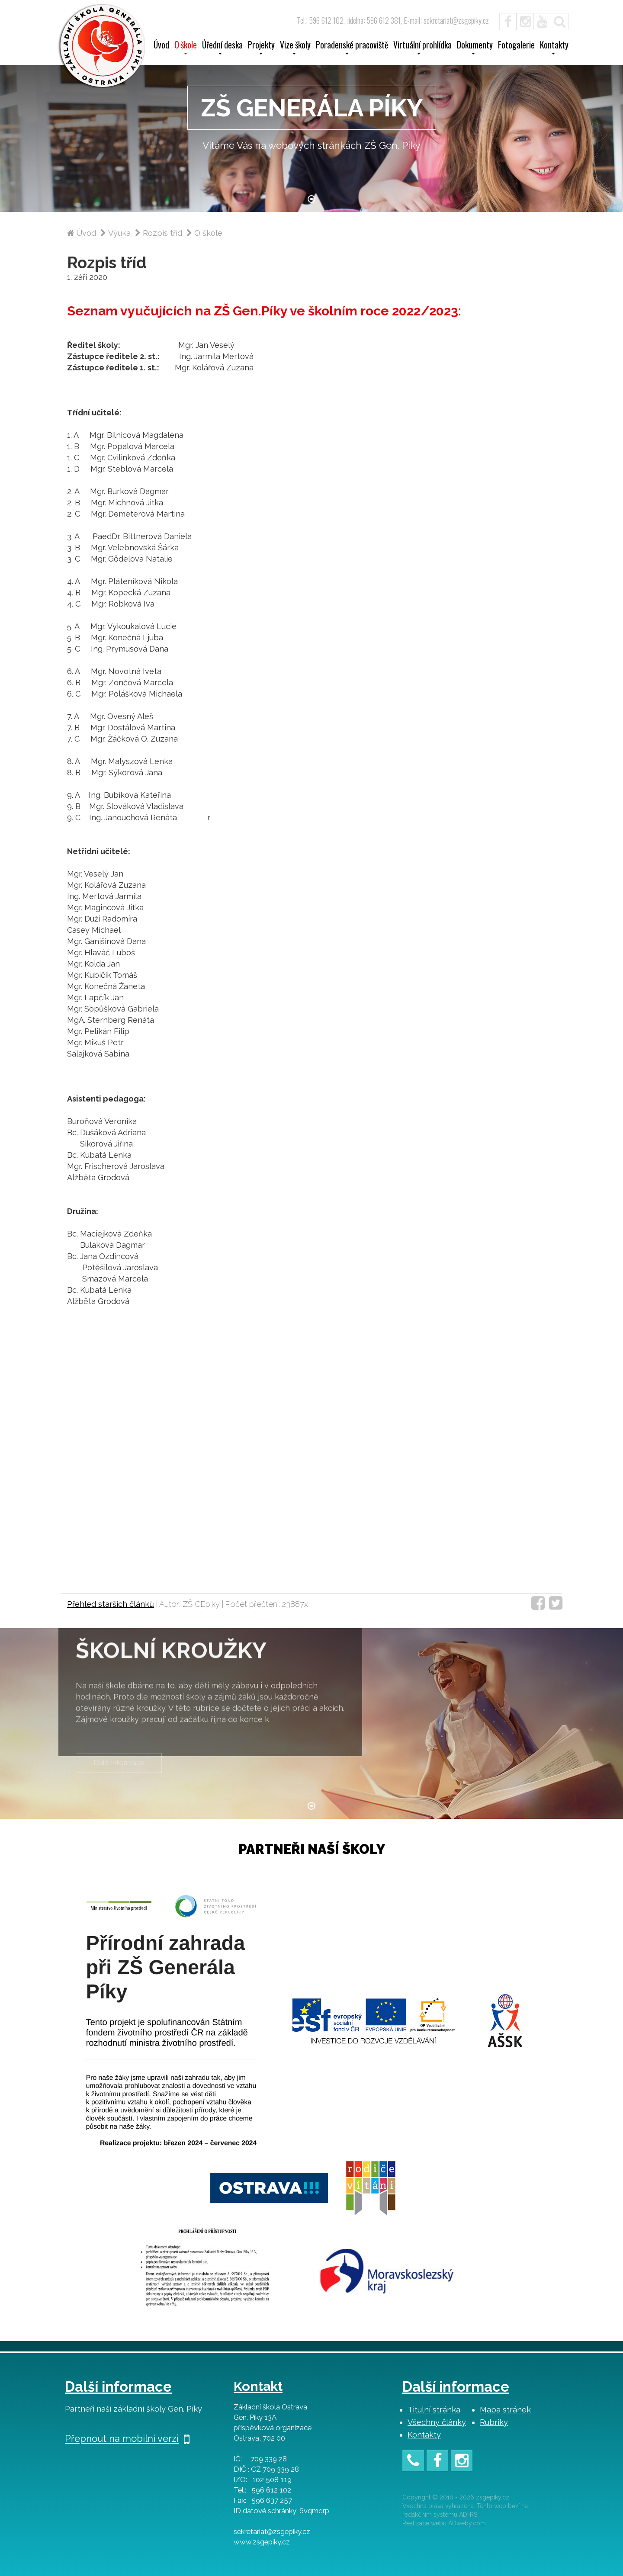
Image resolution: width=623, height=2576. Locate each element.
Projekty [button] (261, 48)
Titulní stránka (434, 2409)
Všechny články (437, 2422)
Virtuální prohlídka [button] (422, 48)
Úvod (161, 46)
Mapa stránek (505, 2409)
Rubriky (494, 2422)
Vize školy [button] (295, 48)
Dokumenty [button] (475, 48)
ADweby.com (467, 2523)
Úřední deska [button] (222, 48)
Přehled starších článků (110, 1604)
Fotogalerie (516, 46)
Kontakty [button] (554, 48)
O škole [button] (185, 48)
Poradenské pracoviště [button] (352, 48)
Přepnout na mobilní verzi (127, 2438)
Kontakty (424, 2434)
